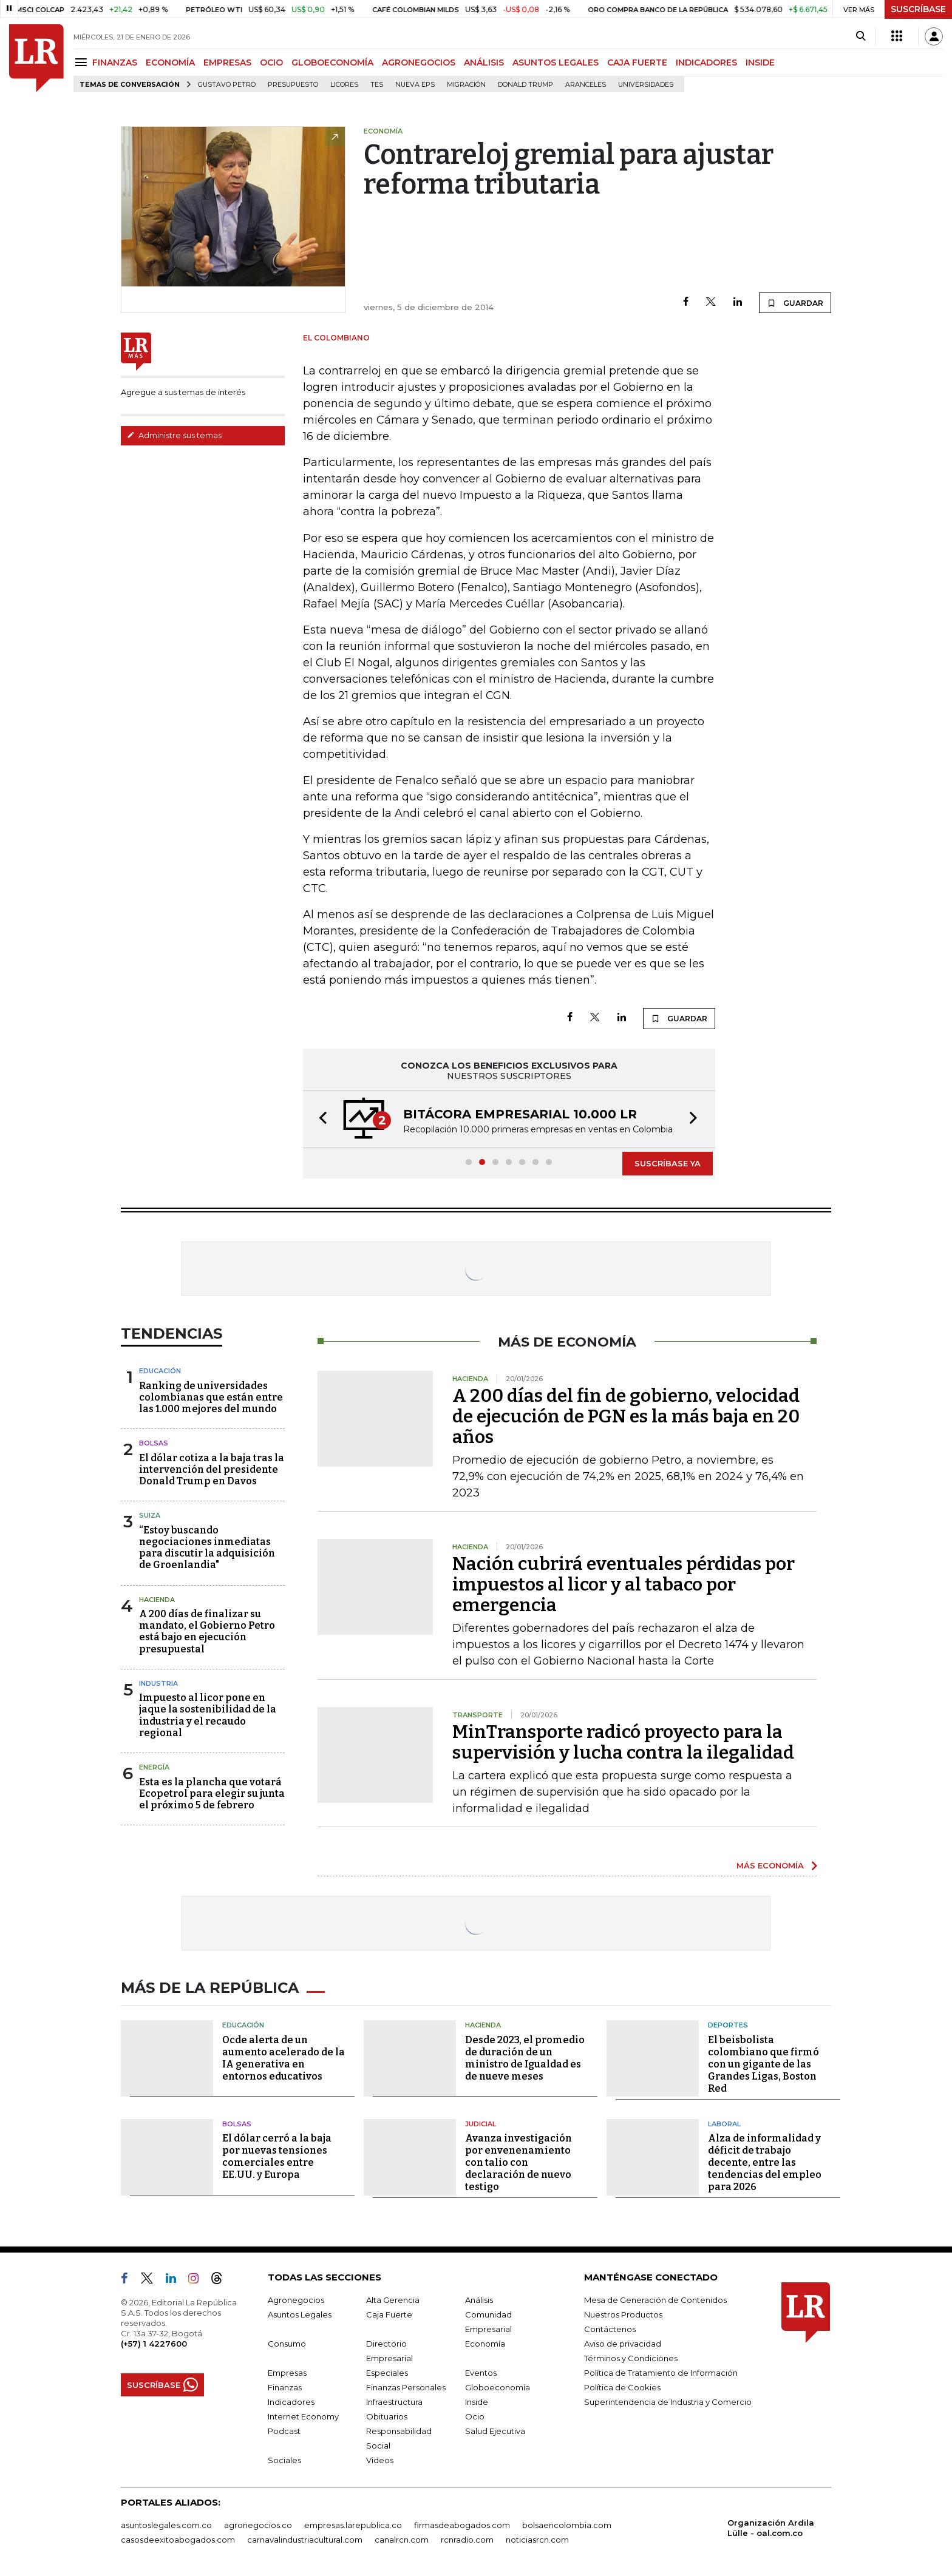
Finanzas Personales (406, 2387)
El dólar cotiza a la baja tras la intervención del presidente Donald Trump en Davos (211, 1469)
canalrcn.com (402, 2539)
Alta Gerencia (393, 2300)
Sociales (284, 2460)
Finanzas (285, 2387)
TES (376, 85)
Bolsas (153, 1443)
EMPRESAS (227, 62)
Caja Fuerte (389, 2314)
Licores (344, 85)
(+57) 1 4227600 (154, 2343)
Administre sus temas (174, 435)
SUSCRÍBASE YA (667, 1163)
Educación (160, 1371)
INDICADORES (706, 62)
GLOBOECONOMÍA (332, 62)
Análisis (479, 2300)
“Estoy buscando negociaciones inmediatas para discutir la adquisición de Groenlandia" (207, 1547)
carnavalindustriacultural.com (304, 2539)
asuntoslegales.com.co (166, 2525)
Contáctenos (610, 2329)
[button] (319, 1119)
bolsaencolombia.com (566, 2525)
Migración (466, 85)
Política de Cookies (622, 2387)
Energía (154, 1767)
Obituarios (386, 2416)
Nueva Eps (415, 85)
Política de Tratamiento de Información (661, 2373)
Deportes (728, 2025)
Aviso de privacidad (622, 2343)
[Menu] (82, 62)
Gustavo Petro (227, 85)
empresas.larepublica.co (353, 2525)
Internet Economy (303, 2416)
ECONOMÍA (170, 62)
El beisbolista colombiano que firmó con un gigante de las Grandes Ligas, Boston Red (763, 2064)
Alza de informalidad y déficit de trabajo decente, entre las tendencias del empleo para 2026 (764, 2162)
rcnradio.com (467, 2539)
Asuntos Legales (300, 2314)
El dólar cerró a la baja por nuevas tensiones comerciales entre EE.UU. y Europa (277, 2156)
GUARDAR (795, 303)
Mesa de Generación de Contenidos (655, 2300)
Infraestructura (394, 2402)
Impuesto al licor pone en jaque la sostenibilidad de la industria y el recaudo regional (207, 1715)
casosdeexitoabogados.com (178, 2539)
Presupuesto (293, 85)
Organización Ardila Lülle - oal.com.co (770, 2528)
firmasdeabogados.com (462, 2525)
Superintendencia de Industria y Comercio (668, 2402)
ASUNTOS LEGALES (555, 62)
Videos (379, 2460)
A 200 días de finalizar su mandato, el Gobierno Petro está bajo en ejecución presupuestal (207, 1631)
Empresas (287, 2373)
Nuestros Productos (623, 2314)
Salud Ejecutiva (495, 2431)
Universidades (645, 85)
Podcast (284, 2431)
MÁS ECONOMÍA (770, 1865)
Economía (485, 2343)
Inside (476, 2402)
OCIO (271, 62)
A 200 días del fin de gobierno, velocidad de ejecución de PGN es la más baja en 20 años (626, 1416)
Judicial (480, 2124)
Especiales (387, 2373)
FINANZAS (114, 62)
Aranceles (585, 85)
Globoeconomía (497, 2387)
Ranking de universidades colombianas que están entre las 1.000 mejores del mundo (211, 1397)
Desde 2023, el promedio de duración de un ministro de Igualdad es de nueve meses (525, 2058)
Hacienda (157, 1599)
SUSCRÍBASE (918, 9)
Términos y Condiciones (631, 2358)
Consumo (287, 2343)
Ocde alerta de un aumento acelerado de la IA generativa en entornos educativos (283, 2058)
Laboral (724, 2124)
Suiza (149, 1515)
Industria (158, 1683)
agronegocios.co (258, 2525)
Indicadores (291, 2402)
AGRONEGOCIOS (418, 62)
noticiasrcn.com (537, 2539)
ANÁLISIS (484, 62)
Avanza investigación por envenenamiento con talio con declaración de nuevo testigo (518, 2162)
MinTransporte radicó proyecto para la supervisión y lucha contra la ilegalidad (623, 1742)
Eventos (481, 2373)
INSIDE (760, 62)
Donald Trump (525, 85)
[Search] (860, 36)
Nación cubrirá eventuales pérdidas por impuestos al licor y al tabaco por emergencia (623, 1584)
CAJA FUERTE (637, 62)
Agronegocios (296, 2300)
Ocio (474, 2416)
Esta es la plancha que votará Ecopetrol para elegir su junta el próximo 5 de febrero (212, 1793)
